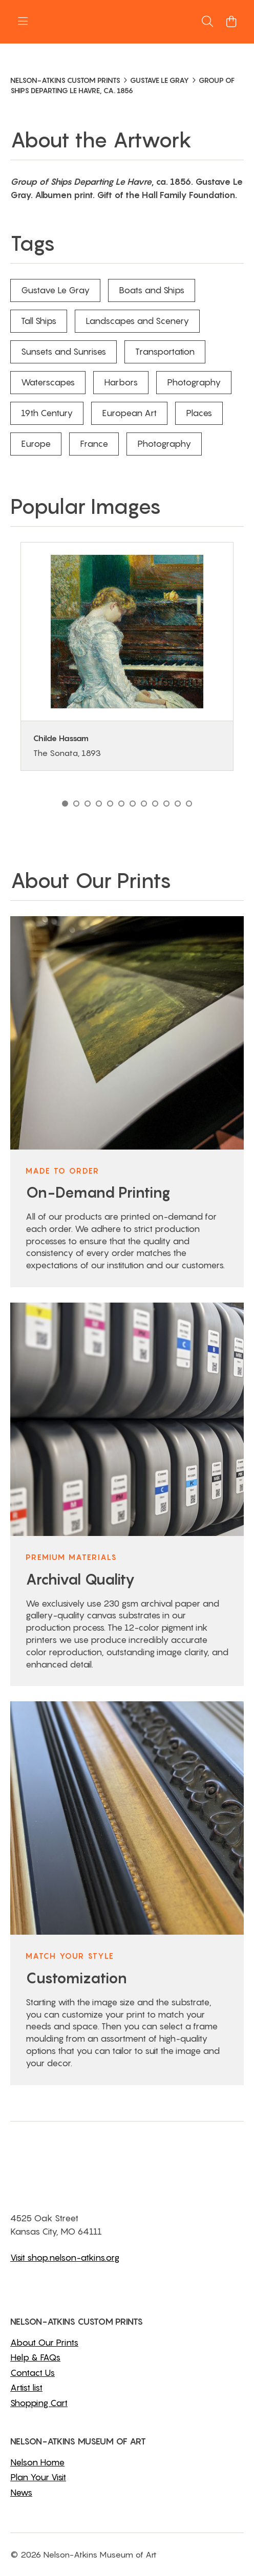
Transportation (165, 352)
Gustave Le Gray (55, 290)
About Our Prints (44, 2342)
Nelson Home (37, 2462)
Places (199, 413)
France (94, 444)
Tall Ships (38, 321)
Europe (36, 444)
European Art (129, 413)
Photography (194, 382)
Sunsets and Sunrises (63, 352)
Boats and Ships (151, 290)
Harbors (121, 382)
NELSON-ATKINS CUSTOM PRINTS (65, 80)
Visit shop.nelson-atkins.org (64, 2258)
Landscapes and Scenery (137, 321)
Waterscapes (48, 382)
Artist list (26, 2388)
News (21, 2492)
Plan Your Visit (38, 2477)
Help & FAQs (35, 2357)
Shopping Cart (39, 2403)
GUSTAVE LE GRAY (159, 80)
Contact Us (32, 2373)
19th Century (47, 413)
